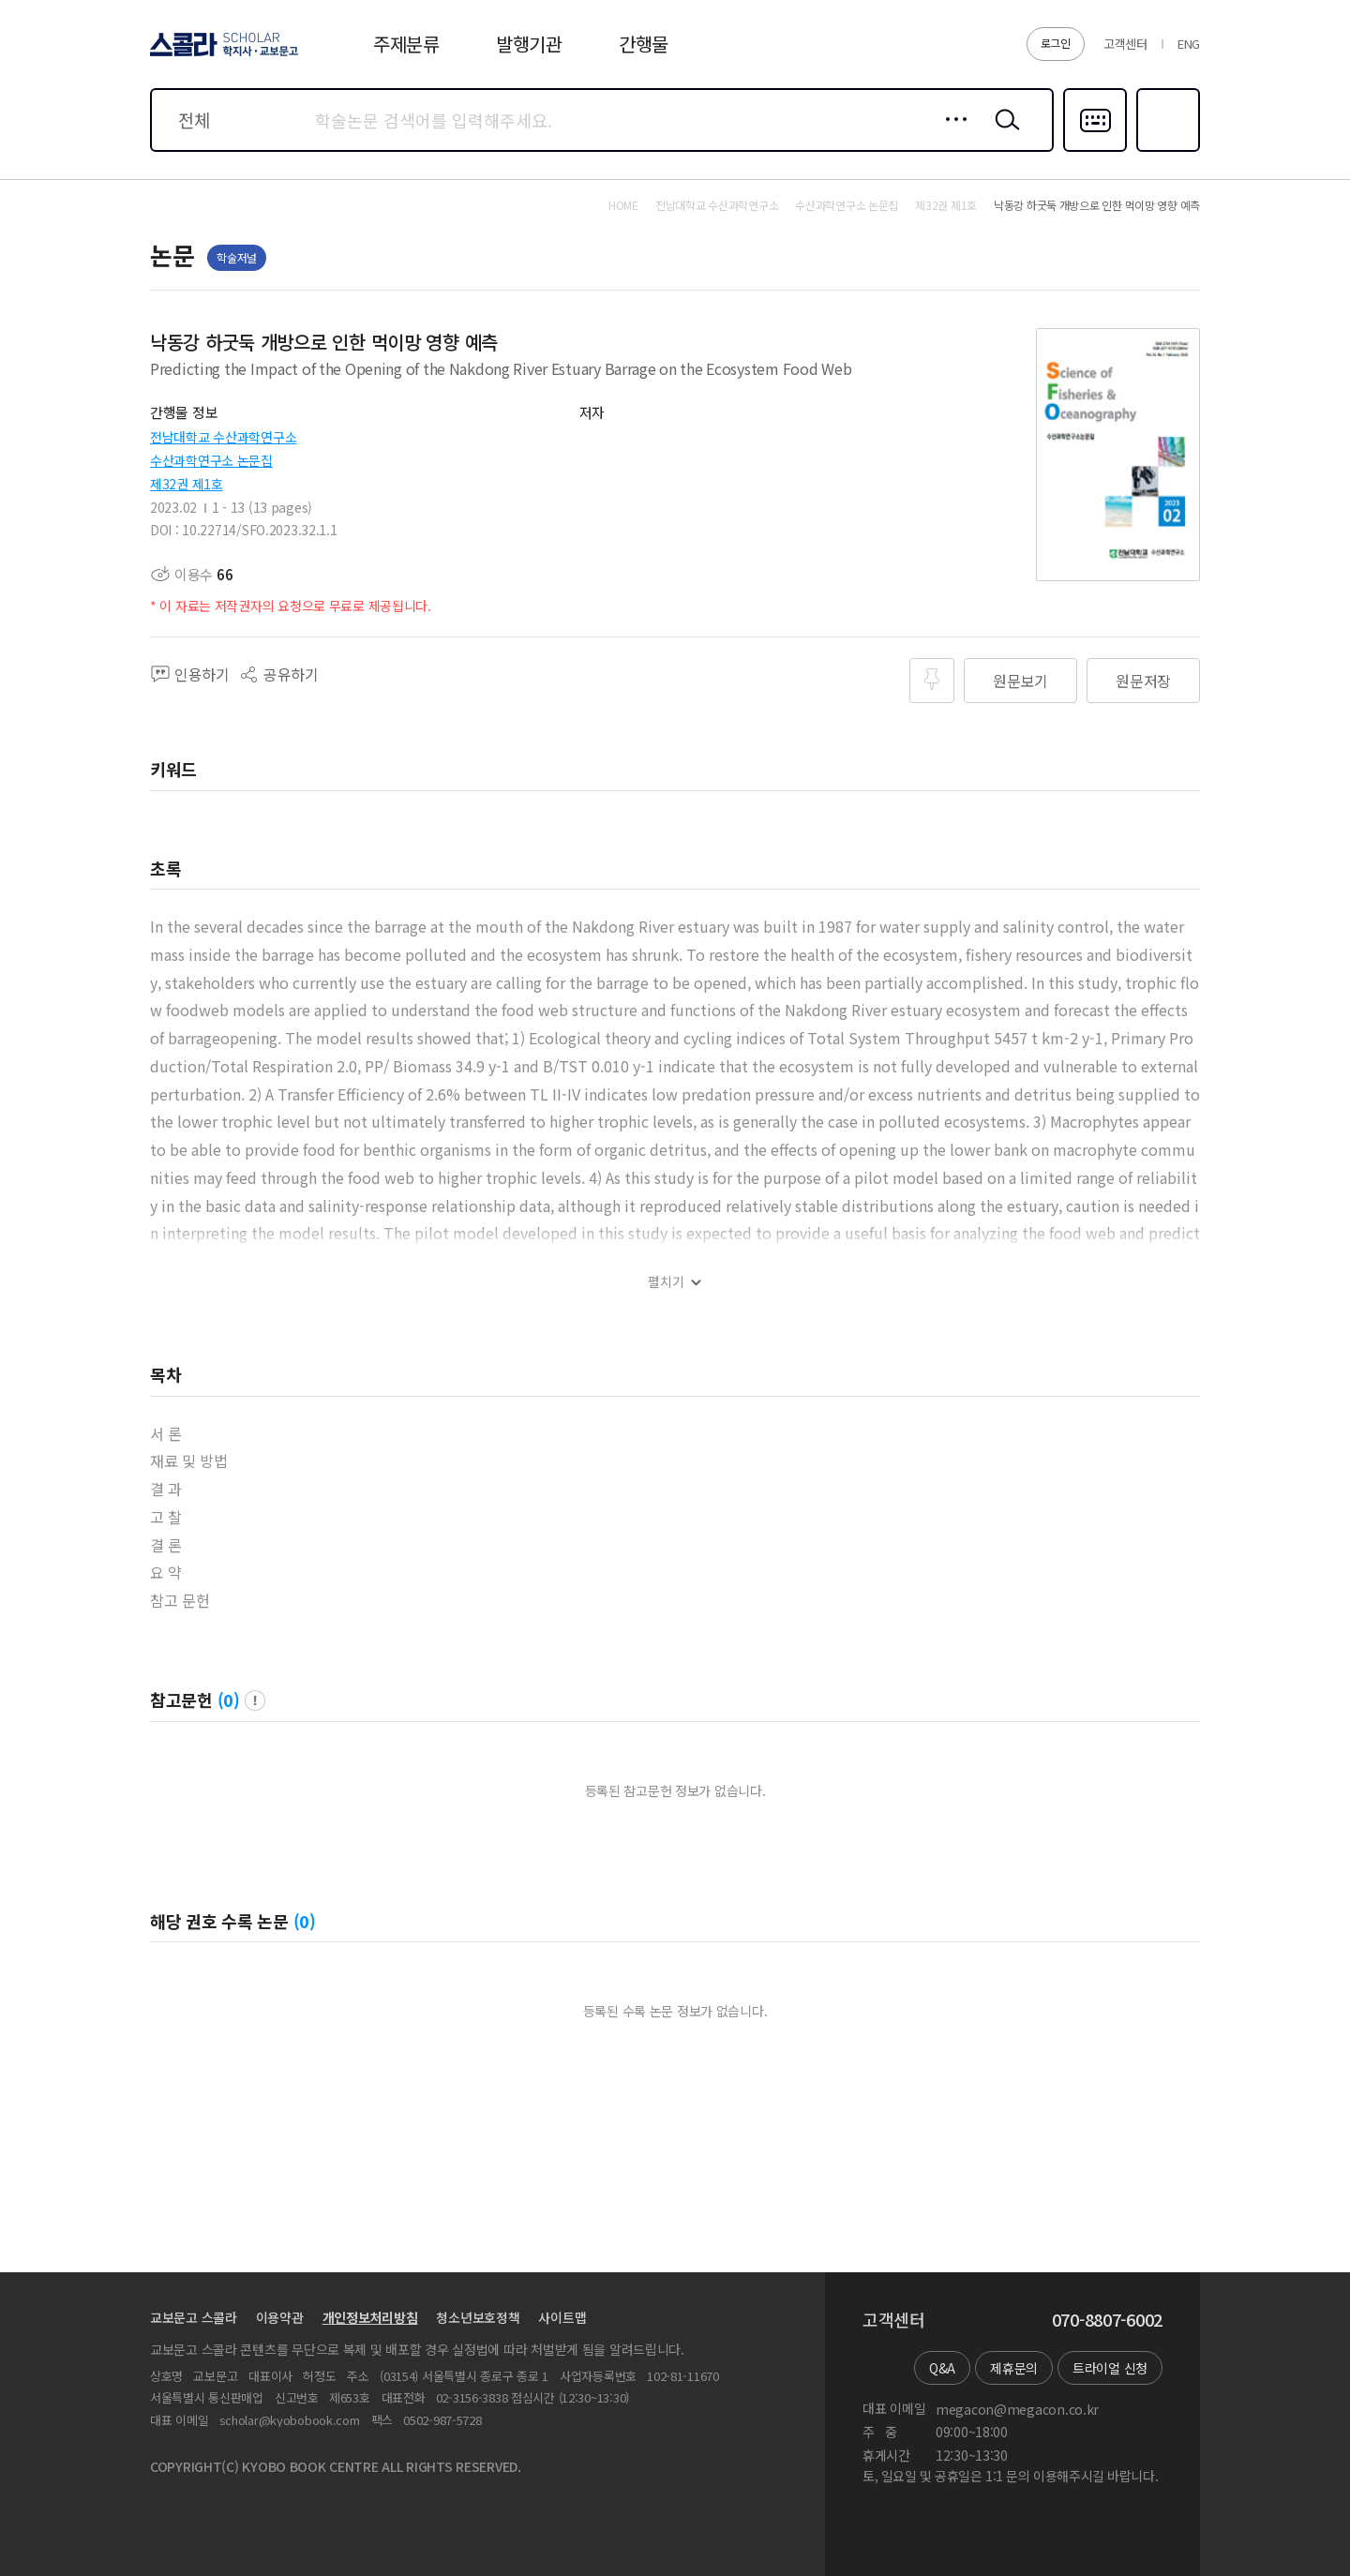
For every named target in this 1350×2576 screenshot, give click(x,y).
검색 (1003, 134)
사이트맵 (562, 2317)
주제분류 (406, 43)
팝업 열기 (255, 1700)
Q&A (942, 2368)
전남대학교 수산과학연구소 (223, 436)
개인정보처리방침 (370, 2317)
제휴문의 (1014, 2368)
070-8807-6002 (1107, 2320)
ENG (1189, 43)
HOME (623, 205)
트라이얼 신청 (1110, 2368)
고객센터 (1125, 43)
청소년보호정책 (477, 2317)
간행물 (643, 43)
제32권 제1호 (186, 483)
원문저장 (1143, 680)
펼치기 (666, 1282)
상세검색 (951, 134)
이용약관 (280, 2317)
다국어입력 (1095, 150)
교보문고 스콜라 (193, 2317)
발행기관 (529, 43)
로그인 (1056, 43)
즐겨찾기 (1165, 150)
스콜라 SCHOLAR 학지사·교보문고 (221, 55)
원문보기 (1020, 680)
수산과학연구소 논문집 (211, 460)
